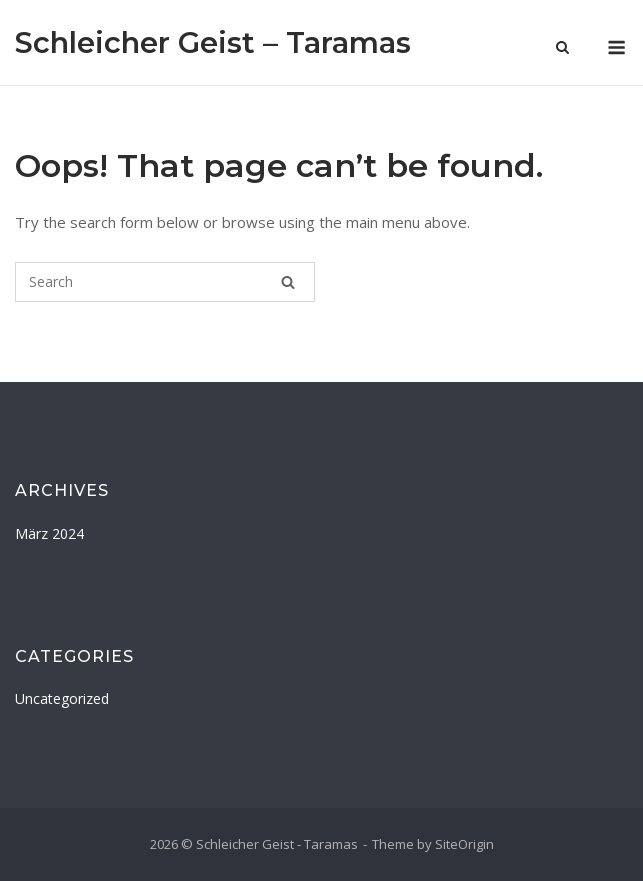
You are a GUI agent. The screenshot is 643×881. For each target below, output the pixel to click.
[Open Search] (562, 49)
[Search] (288, 282)
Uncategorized (62, 698)
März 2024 (49, 533)
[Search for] (165, 282)
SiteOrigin (464, 844)
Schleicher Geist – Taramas (213, 42)
